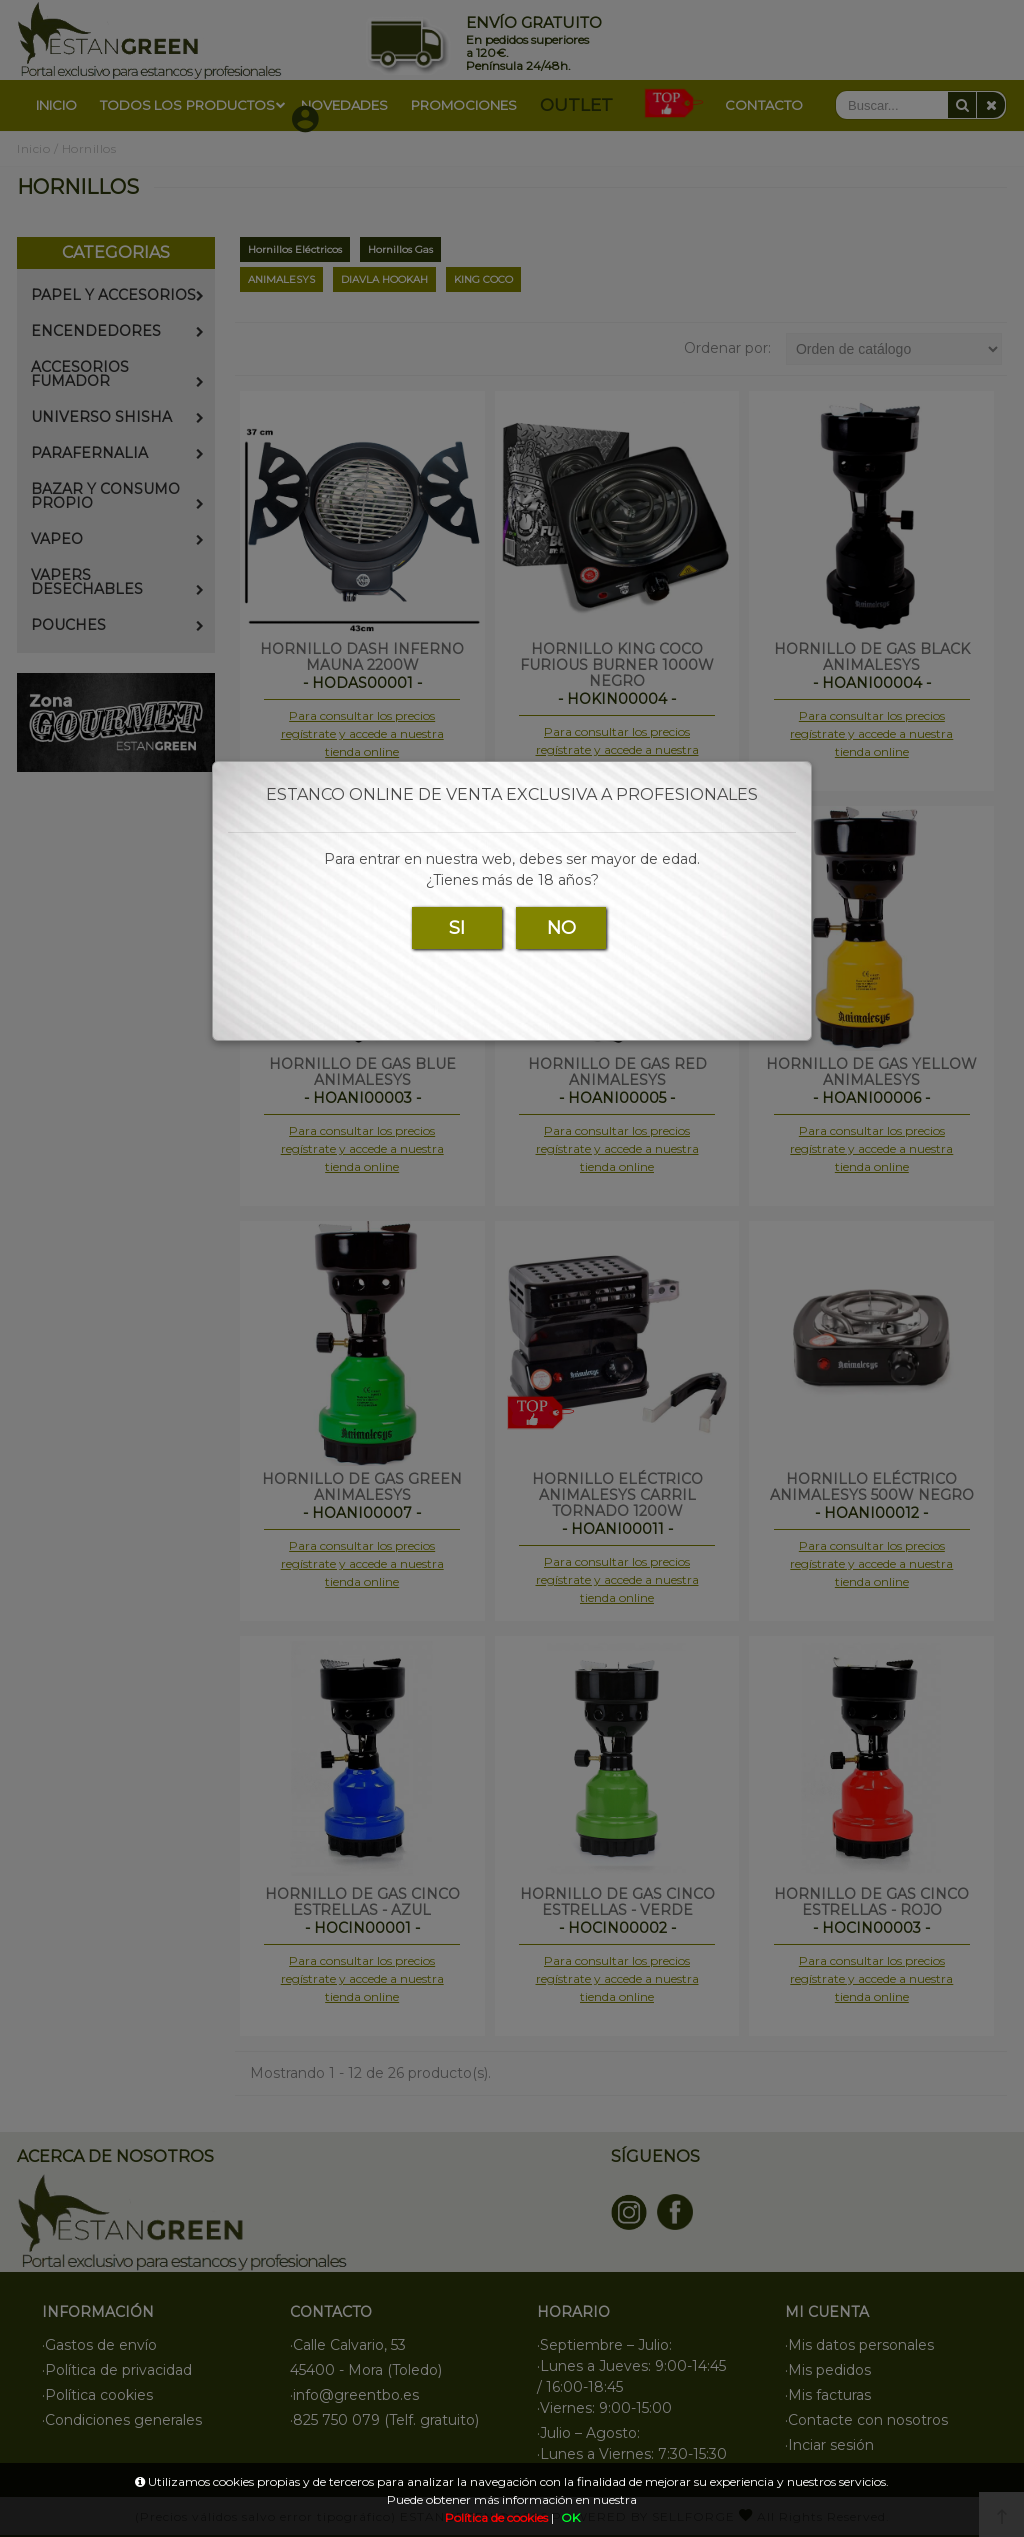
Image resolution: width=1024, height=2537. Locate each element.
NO (561, 928)
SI (457, 928)
